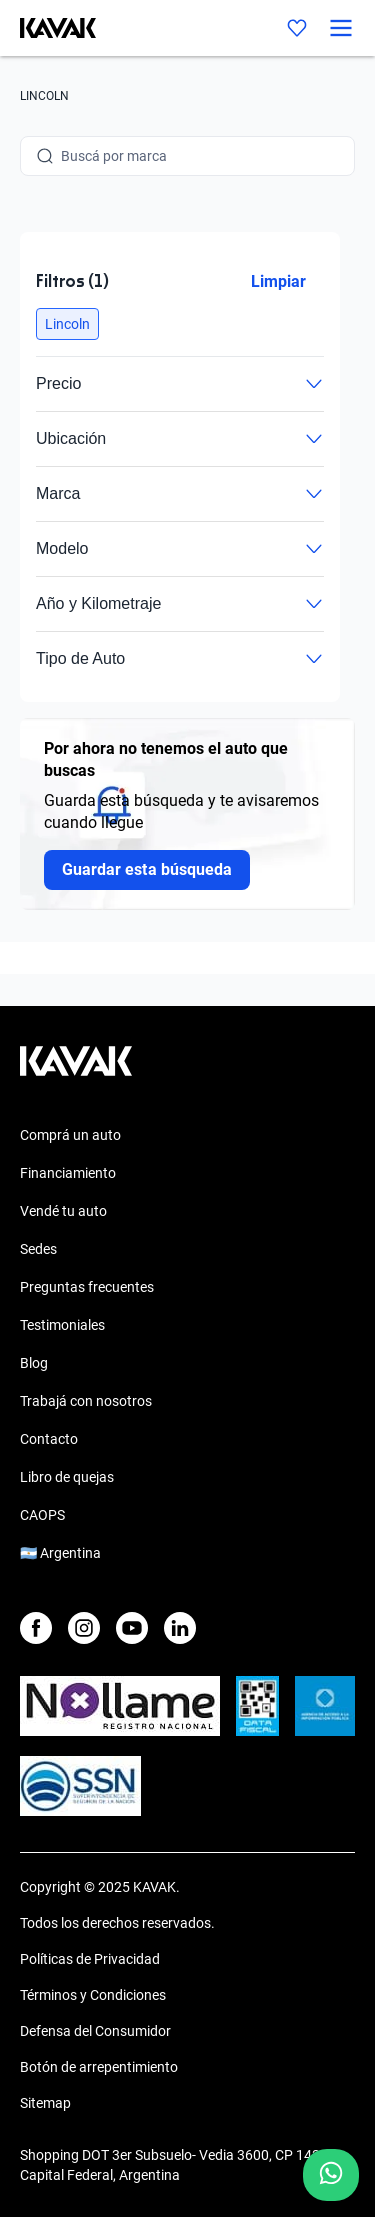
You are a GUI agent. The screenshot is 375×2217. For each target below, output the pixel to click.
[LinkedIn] (180, 1628)
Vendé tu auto (63, 1211)
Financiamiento (68, 1173)
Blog (34, 1363)
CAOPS (42, 1515)
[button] (67, 324)
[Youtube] (132, 1628)
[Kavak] (48, 28)
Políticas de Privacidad (90, 1959)
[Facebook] (36, 1628)
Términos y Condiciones (93, 1995)
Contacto (49, 1439)
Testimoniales (62, 1325)
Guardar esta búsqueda (147, 869)
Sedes (38, 1249)
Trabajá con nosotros (86, 1401)
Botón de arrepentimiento (99, 2067)
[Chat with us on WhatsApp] (331, 2175)
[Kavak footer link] (76, 1071)
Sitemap (45, 2103)
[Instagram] (84, 1628)
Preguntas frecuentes (87, 1287)
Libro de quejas (67, 1477)
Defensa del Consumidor (95, 2031)
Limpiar (278, 281)
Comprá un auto (70, 1135)
